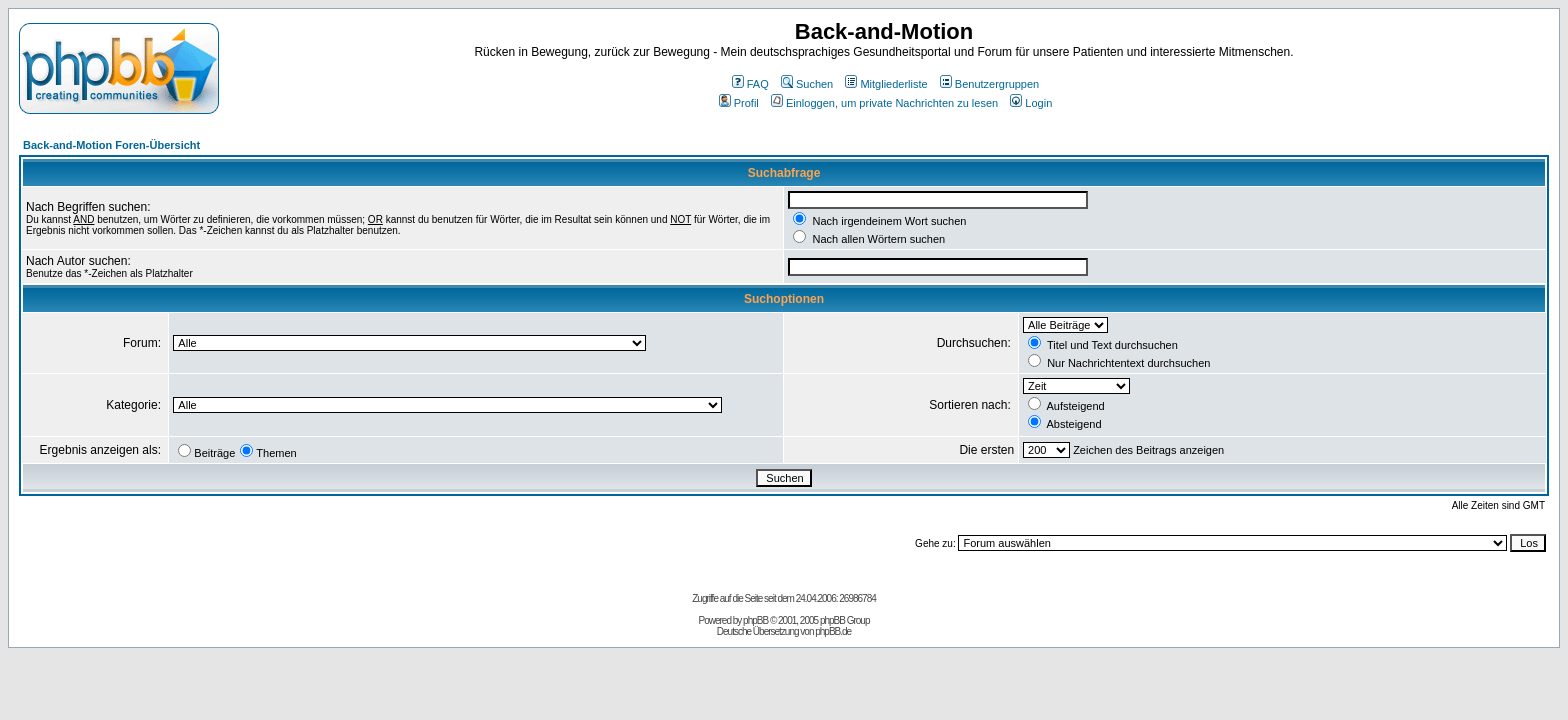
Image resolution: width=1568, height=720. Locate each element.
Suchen (807, 84)
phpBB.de (833, 631)
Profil (739, 103)
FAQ (750, 84)
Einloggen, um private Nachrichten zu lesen (884, 103)
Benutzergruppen (989, 84)
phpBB (755, 620)
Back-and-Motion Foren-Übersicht (111, 145)
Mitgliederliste (886, 84)
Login (1031, 103)
